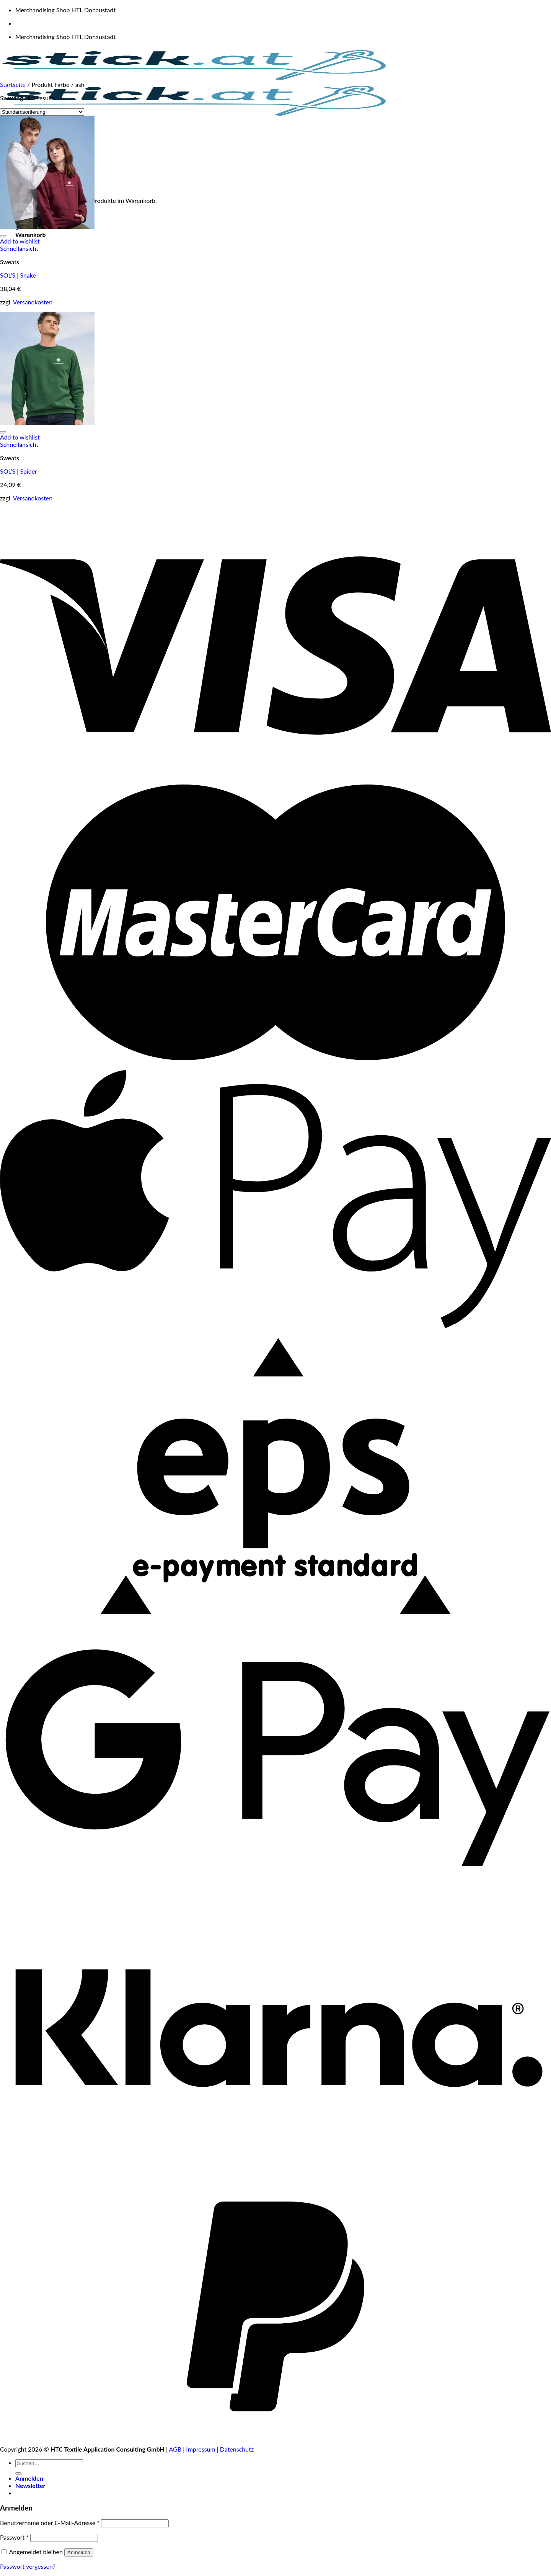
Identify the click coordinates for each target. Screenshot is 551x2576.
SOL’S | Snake (18, 275)
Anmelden (78, 2552)
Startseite (13, 84)
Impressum (200, 2449)
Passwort (14, 2537)
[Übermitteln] (18, 2473)
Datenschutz (237, 2449)
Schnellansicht (19, 248)
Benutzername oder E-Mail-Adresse (49, 2522)
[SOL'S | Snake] (47, 226)
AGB (175, 2449)
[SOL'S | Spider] (47, 422)
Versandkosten (32, 302)
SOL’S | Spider (18, 471)
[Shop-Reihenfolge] (42, 112)
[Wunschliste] (3, 236)
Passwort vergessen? (27, 2566)
